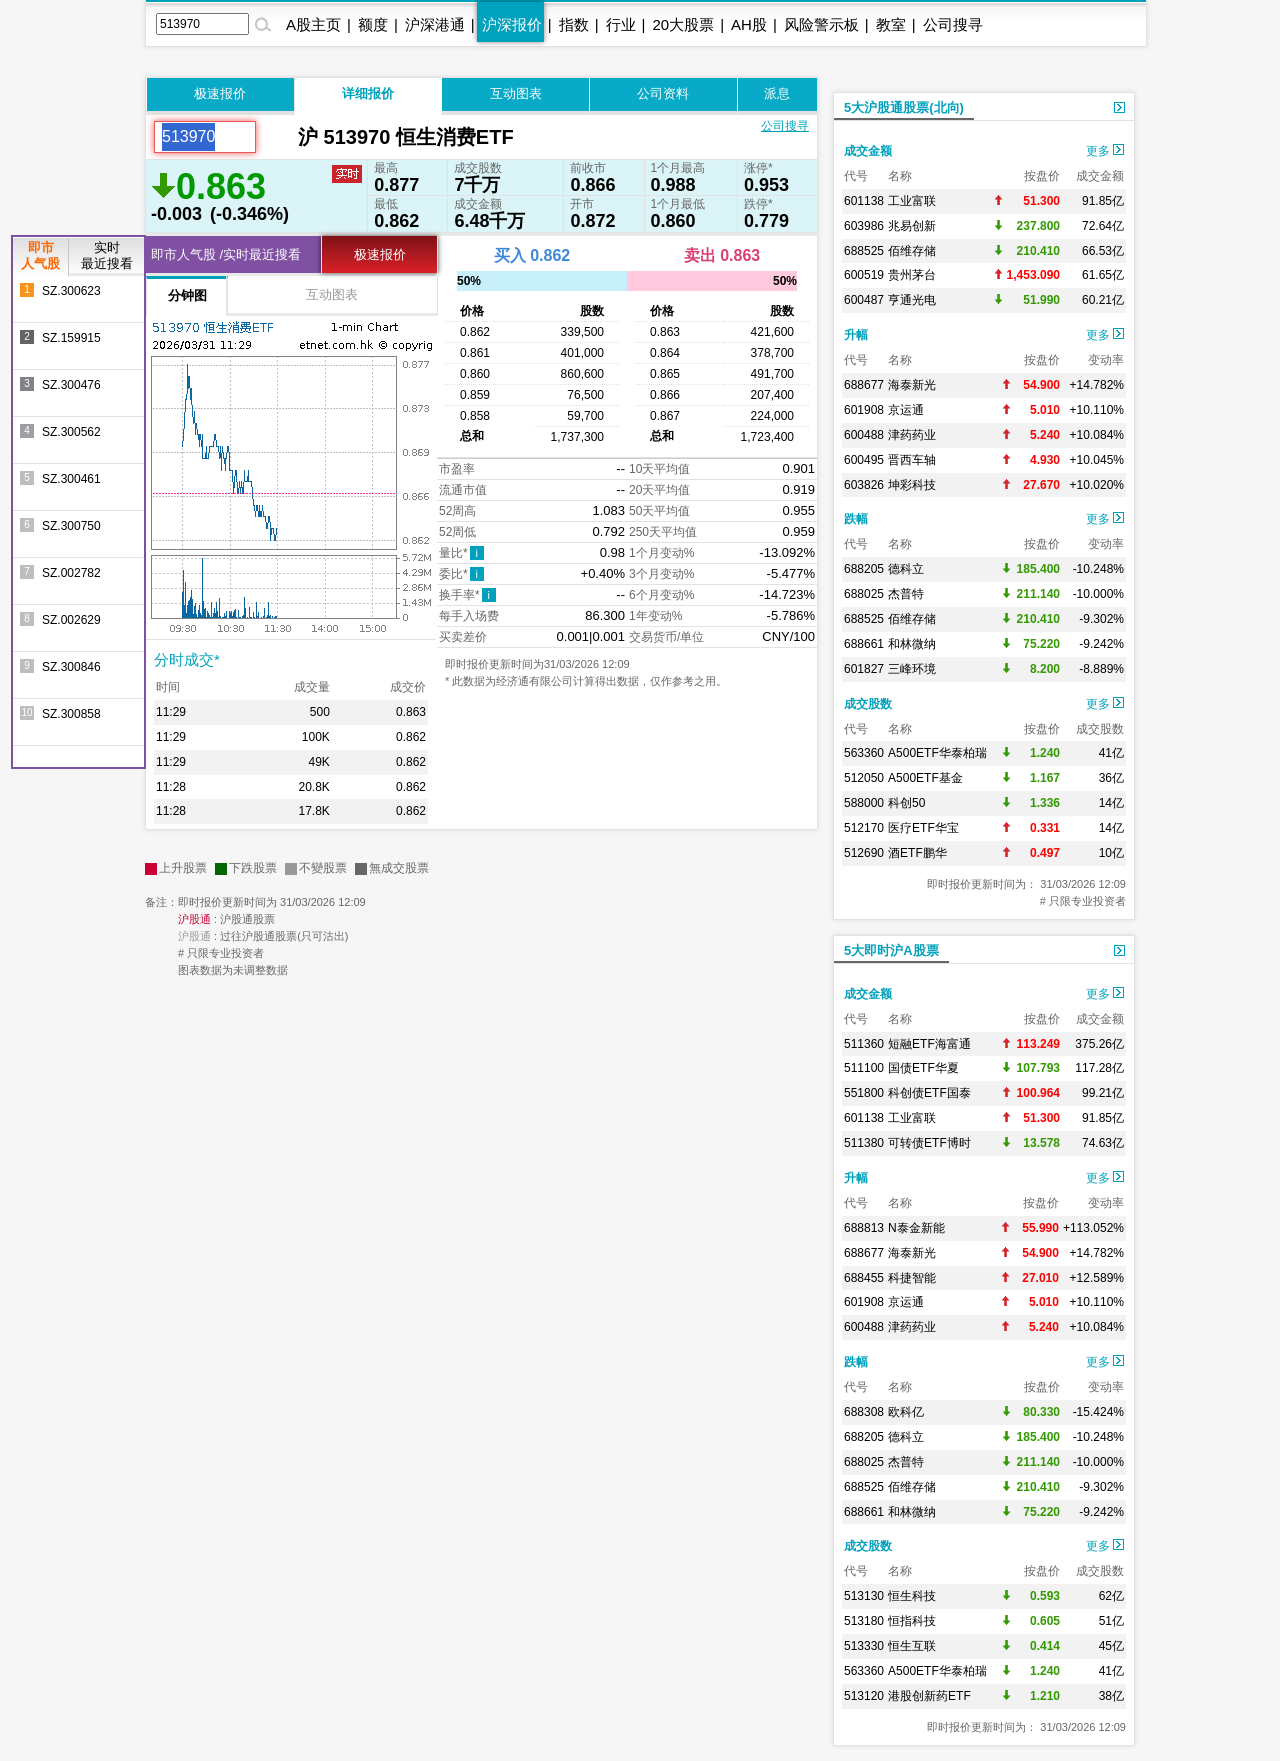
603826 (864, 485)
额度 (373, 24)
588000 (864, 803)
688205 (864, 569)
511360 (864, 1044)
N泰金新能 (916, 1228)
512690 (864, 853)
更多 (1105, 151)
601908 (864, 410)
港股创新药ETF (929, 1696)
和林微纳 (912, 644)
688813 (864, 1228)
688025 (864, 594)
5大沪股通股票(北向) (904, 107)
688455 (864, 1278)
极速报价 (220, 93)
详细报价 (368, 93)
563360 (864, 753)
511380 (864, 1143)
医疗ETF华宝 (923, 828)
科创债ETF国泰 (929, 1093)
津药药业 (912, 435)
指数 (574, 24)
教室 (891, 24)
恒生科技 (912, 1596)
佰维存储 (912, 251)
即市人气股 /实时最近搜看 (226, 254)
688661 (864, 644)
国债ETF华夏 (923, 1068)
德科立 (906, 569)
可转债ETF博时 (929, 1143)
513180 (864, 1621)
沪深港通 (435, 24)
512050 (864, 778)
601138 (864, 201)
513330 (864, 1646)
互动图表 (516, 93)
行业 (621, 24)
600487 (864, 300)
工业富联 (912, 201)
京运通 (906, 410)
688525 (864, 251)
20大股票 (683, 24)
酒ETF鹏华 (917, 853)
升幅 (856, 335)
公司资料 (663, 93)
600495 (864, 460)
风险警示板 (821, 24)
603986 (864, 226)
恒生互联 (912, 1646)
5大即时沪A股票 (891, 950)
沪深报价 (512, 24)
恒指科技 (912, 1621)
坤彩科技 (912, 485)
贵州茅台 (912, 275)
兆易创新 (912, 226)
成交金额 (868, 151)
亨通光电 (912, 300)
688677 (864, 385)
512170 (864, 828)
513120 (864, 1696)
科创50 (906, 803)
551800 (864, 1093)
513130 (864, 1596)
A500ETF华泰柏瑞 (937, 753)
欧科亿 (906, 1412)
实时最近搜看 (107, 255)
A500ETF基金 (925, 778)
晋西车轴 (912, 460)
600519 (864, 275)
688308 (864, 1412)
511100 (864, 1068)
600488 (864, 435)
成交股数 (868, 704)
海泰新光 (912, 385)
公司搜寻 (953, 24)
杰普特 (906, 594)
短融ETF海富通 (929, 1044)
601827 (864, 669)
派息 (777, 93)
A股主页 (313, 24)
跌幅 (856, 519)
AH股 (749, 24)
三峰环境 (912, 669)
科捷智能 (912, 1278)
